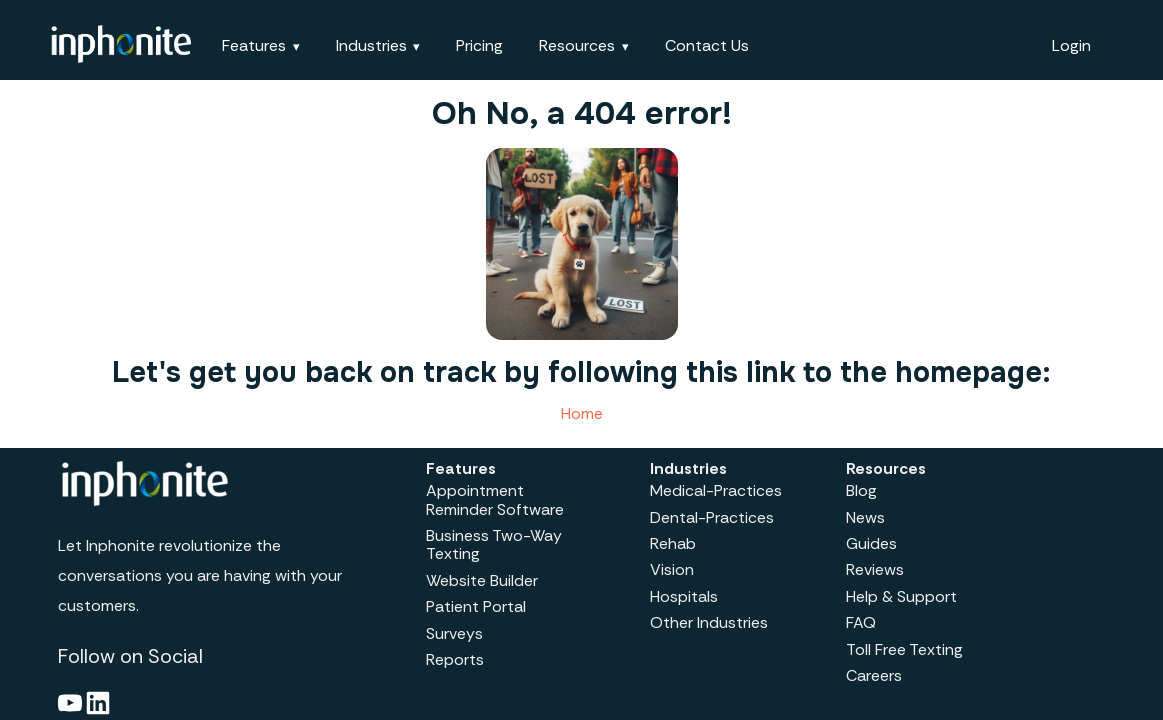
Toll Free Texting (904, 649)
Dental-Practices (712, 517)
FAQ (861, 622)
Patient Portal (476, 606)
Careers (874, 675)
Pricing (479, 45)
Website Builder (482, 580)
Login (1071, 45)
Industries (371, 45)
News (865, 517)
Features (254, 45)
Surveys (454, 633)
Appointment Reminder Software (495, 499)
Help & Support (901, 596)
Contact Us (707, 45)
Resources (577, 45)
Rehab (673, 543)
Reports (455, 659)
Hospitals (684, 596)
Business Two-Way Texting (494, 544)
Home (582, 413)
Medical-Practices (716, 490)
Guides (871, 543)
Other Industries (709, 622)
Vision (672, 569)
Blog (861, 490)
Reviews (875, 569)
